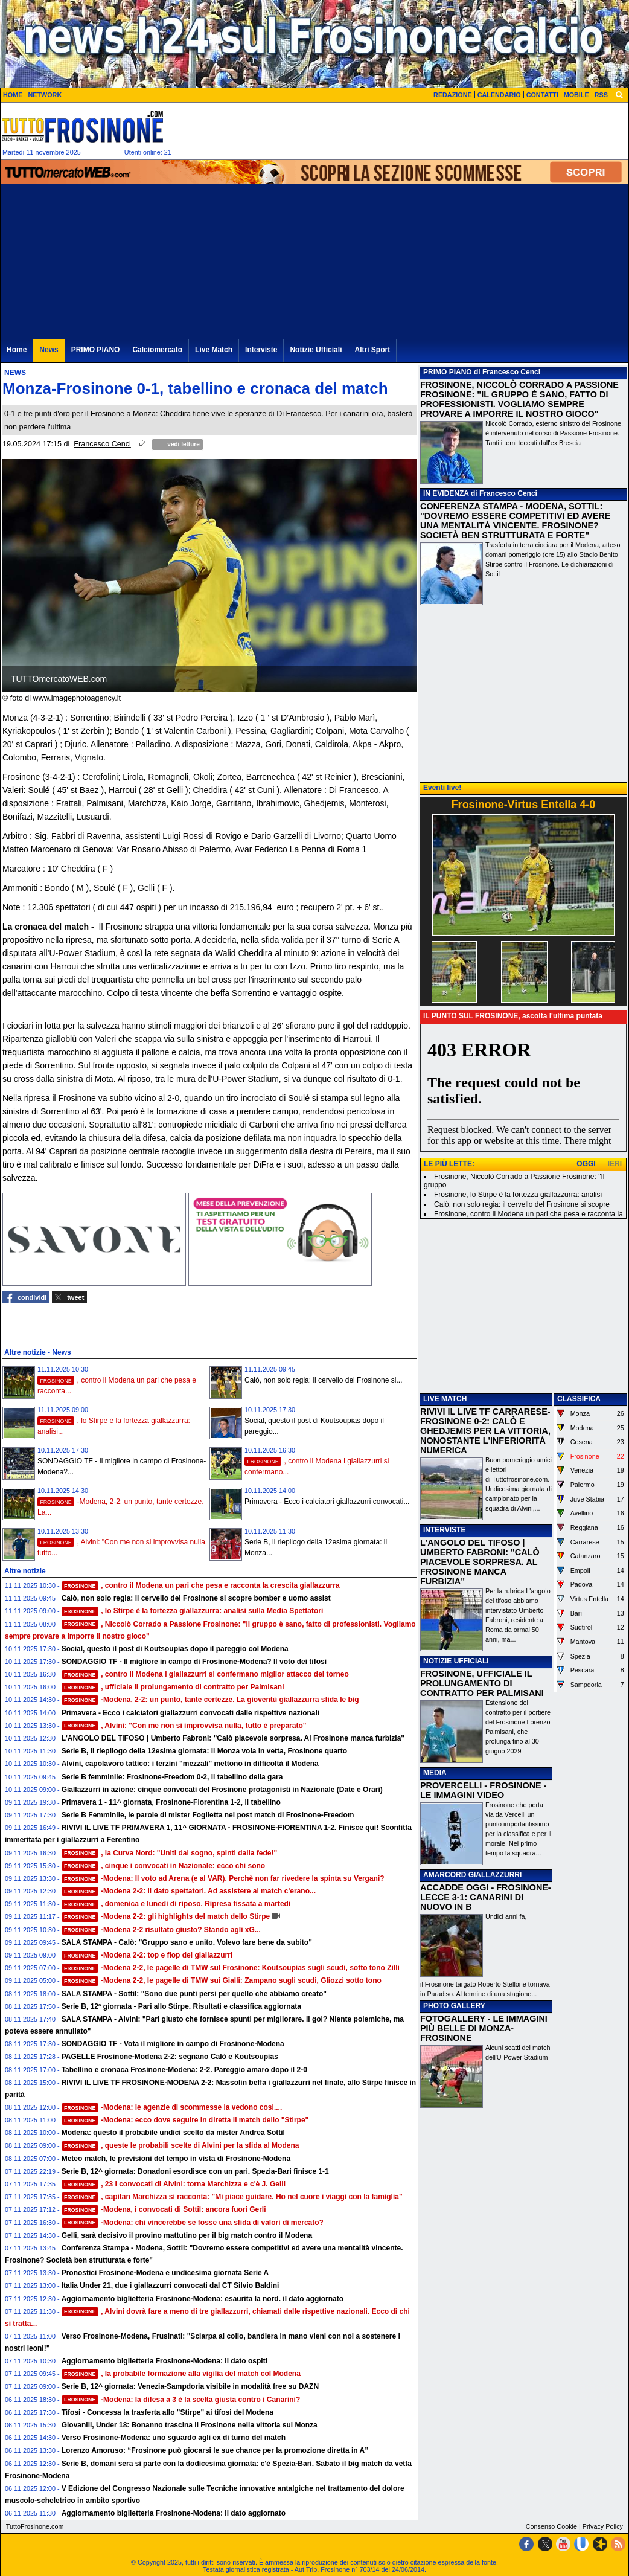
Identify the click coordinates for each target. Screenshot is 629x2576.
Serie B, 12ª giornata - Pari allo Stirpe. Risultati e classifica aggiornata (181, 2006)
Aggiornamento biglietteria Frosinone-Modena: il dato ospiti (164, 2361)
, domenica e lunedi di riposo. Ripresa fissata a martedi (176, 1904)
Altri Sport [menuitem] (372, 349)
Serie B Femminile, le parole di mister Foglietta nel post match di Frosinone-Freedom (208, 1815)
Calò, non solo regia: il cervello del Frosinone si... (323, 1380)
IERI (615, 1164)
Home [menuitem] (17, 349)
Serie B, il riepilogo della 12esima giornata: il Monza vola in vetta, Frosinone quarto (204, 1751)
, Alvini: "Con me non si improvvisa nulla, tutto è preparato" (184, 1725)
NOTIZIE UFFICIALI (456, 1661)
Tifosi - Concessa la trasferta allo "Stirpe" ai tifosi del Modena (167, 2412)
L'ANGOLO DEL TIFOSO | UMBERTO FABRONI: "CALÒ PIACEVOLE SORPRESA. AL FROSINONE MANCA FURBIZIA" (480, 1562)
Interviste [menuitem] (261, 349)
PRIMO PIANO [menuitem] (95, 349)
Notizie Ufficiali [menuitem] (316, 349)
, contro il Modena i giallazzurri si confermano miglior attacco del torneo (205, 1674)
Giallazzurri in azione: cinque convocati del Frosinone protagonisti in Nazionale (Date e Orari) (222, 1789)
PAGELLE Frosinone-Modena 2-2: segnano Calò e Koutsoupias (170, 2056)
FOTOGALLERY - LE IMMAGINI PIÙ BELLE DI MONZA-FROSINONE (484, 2028)
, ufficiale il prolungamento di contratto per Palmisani (173, 1687)
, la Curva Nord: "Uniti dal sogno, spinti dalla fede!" (170, 1853)
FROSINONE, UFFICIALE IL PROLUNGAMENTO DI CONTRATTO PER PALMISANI (482, 1683)
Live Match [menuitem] (213, 349)
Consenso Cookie (551, 2526)
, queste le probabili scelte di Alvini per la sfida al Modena (180, 2145)
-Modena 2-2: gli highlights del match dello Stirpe (166, 1916)
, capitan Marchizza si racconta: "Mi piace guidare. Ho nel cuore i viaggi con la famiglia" (232, 2196)
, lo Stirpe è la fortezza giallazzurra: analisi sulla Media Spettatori (193, 1611)
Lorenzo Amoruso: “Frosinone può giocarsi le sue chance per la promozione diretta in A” (215, 2450)
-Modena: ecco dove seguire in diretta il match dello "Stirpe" (185, 2120)
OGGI (585, 1164)
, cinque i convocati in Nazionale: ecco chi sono (164, 1865)
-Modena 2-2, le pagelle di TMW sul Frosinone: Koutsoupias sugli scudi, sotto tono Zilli (231, 1968)
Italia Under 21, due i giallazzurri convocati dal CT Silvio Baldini (170, 2285)
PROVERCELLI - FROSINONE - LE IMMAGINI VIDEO (483, 1790)
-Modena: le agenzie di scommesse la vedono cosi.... (172, 2107)
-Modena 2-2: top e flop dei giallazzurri (147, 1955)
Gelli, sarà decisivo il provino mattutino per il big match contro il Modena (187, 2235)
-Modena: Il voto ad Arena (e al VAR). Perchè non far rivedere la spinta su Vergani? (223, 1878)
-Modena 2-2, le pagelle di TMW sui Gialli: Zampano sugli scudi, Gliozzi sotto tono (222, 1980)
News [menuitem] (48, 349)
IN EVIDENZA (446, 493)
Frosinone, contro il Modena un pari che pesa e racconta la (528, 1214)
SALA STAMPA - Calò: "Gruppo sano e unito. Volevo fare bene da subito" (187, 1942)
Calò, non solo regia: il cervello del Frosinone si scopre (522, 1204)
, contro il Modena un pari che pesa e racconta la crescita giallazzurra (201, 1585)
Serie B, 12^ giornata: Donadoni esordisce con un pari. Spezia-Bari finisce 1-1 (195, 2171)
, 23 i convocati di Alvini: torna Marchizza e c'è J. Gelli (174, 2184)
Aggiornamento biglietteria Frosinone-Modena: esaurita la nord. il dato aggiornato (202, 2299)
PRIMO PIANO (447, 372)
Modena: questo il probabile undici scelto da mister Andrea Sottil (173, 2132)
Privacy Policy (603, 2526)
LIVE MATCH (445, 1399)
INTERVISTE (444, 1530)
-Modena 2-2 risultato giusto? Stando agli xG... (161, 1930)
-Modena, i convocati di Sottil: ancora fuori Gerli (164, 2209)
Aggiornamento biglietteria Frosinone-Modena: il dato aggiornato (174, 2513)
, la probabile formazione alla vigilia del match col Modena (181, 2373)
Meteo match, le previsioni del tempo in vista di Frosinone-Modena (176, 2158)
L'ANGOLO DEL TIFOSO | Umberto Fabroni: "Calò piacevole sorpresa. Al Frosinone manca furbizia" (233, 1738)
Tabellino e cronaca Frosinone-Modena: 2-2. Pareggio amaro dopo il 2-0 (184, 2070)
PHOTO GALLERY (454, 2006)
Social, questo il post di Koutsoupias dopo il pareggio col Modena (175, 1649)
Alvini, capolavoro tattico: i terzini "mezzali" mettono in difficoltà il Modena (190, 1763)
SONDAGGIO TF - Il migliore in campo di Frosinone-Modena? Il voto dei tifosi (194, 1661)
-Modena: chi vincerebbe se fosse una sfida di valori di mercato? (193, 2222)
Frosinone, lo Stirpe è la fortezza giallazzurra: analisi (518, 1194)
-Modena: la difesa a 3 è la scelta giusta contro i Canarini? (181, 2399)
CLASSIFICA (579, 1399)
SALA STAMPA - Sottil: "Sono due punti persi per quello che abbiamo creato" (194, 1994)
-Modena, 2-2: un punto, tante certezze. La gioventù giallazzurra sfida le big (210, 1699)
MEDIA (435, 1772)
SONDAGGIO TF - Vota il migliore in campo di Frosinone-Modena (173, 2044)
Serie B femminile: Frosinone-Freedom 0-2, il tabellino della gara (172, 1777)
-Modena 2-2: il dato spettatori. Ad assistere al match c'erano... (189, 1891)
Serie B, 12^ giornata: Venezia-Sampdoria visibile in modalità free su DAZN (190, 2386)
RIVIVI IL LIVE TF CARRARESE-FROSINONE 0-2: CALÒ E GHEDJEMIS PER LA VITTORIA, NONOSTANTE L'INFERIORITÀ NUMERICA (485, 1431)
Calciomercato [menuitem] (157, 349)
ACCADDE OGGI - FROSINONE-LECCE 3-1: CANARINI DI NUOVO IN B (485, 1897)
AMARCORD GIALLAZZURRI (472, 1875)
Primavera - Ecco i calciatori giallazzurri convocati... (326, 1501)
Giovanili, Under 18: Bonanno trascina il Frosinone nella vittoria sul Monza (190, 2425)
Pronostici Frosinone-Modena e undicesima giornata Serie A (165, 2273)
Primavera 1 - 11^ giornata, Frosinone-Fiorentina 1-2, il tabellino (171, 1802)
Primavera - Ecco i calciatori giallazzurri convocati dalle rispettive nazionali (191, 1713)
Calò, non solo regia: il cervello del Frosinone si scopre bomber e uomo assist (196, 1598)
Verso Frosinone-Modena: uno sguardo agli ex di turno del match (174, 2437)
